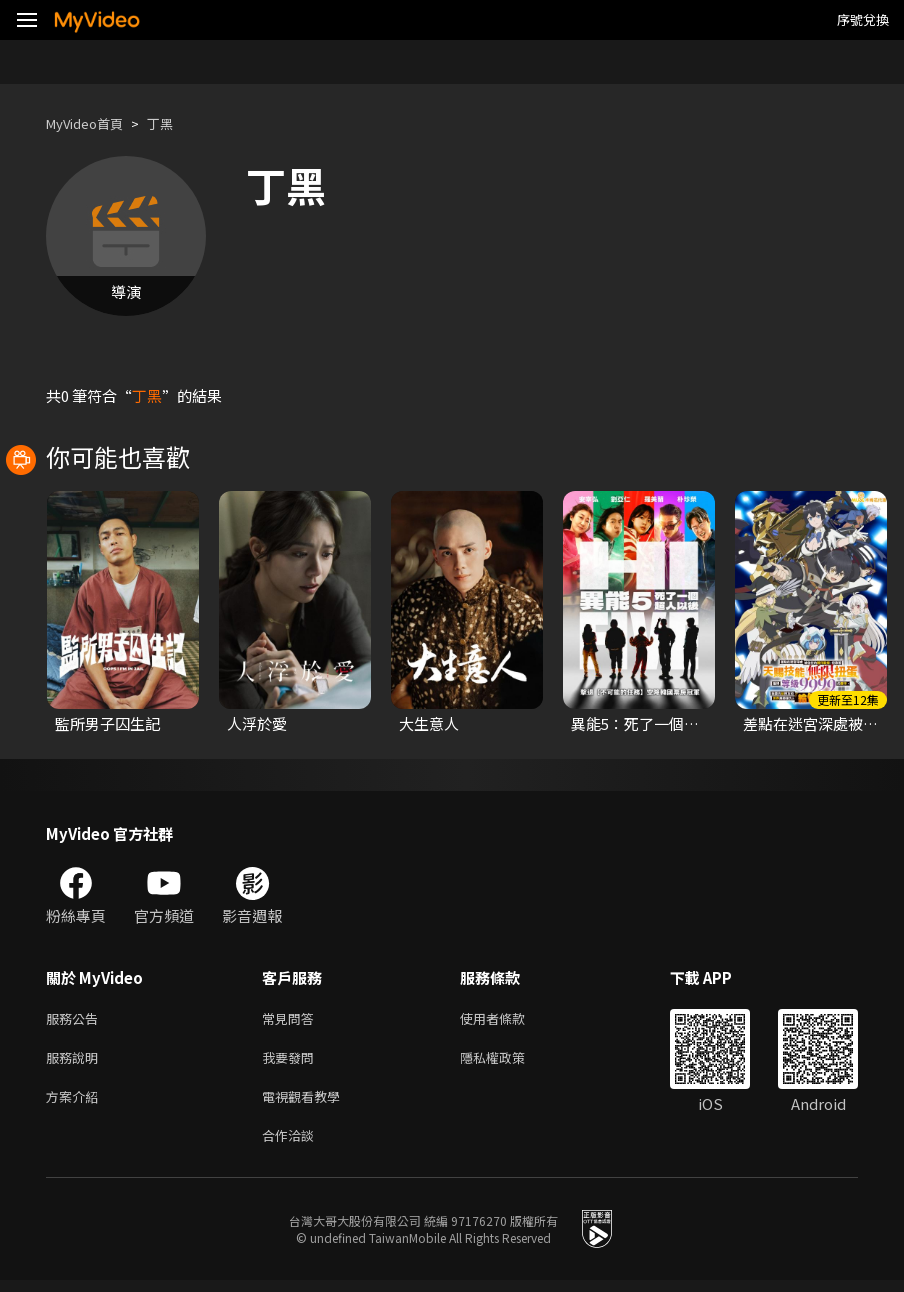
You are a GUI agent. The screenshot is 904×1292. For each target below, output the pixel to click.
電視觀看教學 (307, 1103)
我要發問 (292, 1061)
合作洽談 (292, 1145)
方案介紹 (76, 1103)
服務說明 (76, 1061)
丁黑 (176, 123)
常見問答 (292, 1019)
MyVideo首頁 (91, 123)
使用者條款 (509, 1019)
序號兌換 (863, 19)
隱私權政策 (509, 1061)
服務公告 (76, 1019)
